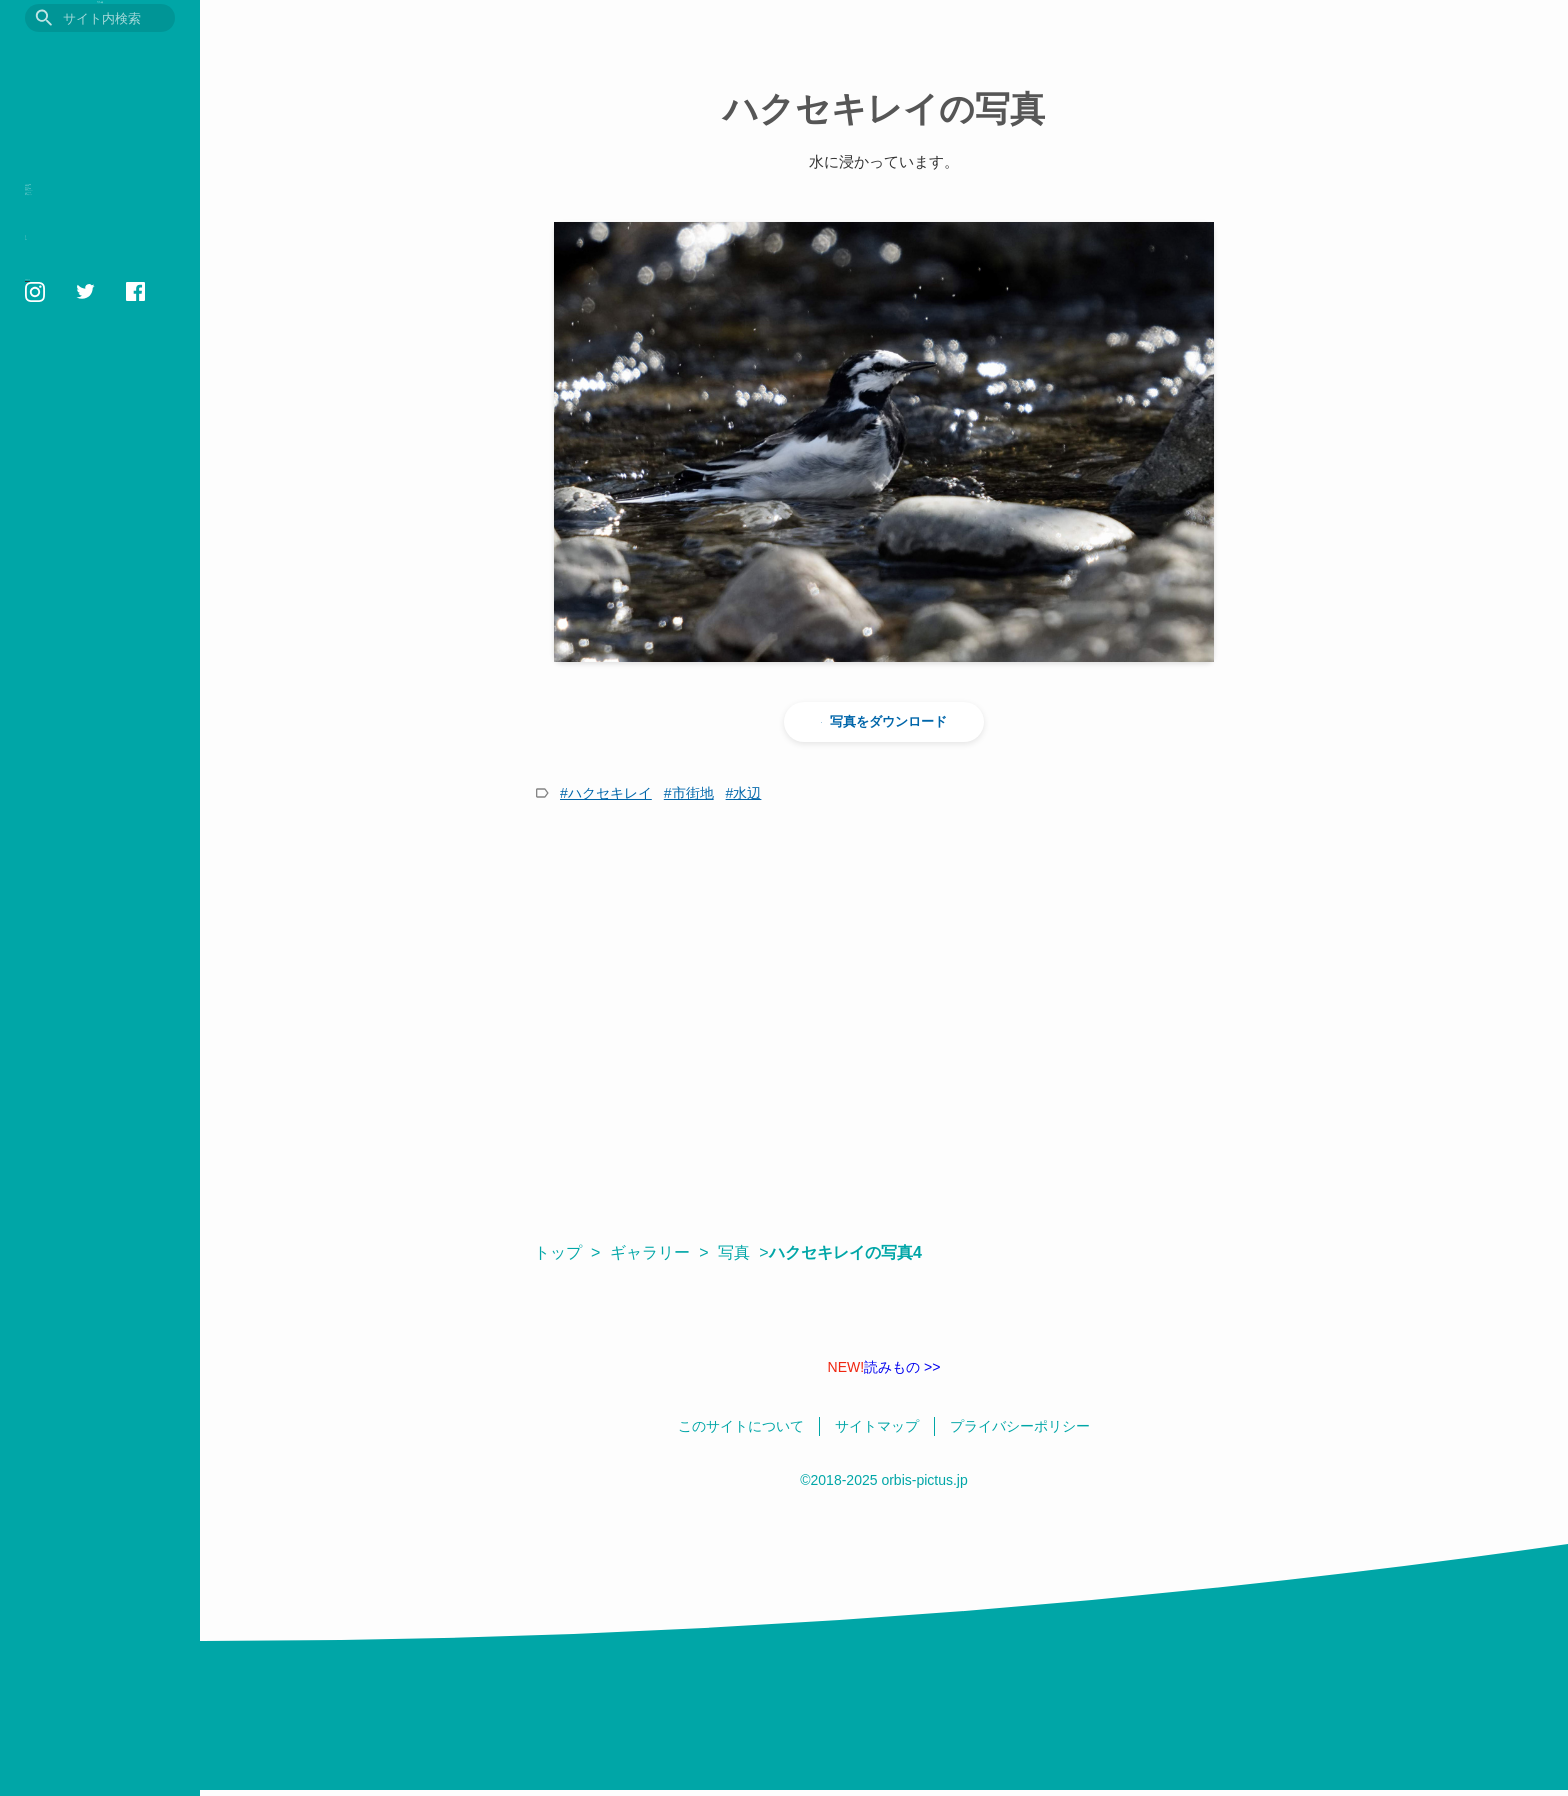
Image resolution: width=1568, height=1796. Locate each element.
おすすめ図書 (76, 288)
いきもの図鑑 (76, 195)
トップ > (567, 1252)
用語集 (50, 319)
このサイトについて (74, 502)
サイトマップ (58, 571)
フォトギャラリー (93, 350)
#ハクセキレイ (606, 793)
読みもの (59, 257)
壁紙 (42, 412)
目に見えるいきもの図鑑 (100, 57)
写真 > (743, 1252)
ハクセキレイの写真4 (855, 1252)
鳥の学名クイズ (84, 443)
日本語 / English (64, 594)
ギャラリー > (659, 1252)
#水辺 (744, 793)
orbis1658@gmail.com (85, 650)
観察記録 (59, 226)
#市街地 (689, 793)
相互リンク (52, 548)
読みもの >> (884, 1367)
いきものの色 (76, 381)
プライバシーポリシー (80, 525)
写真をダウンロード (884, 722)
